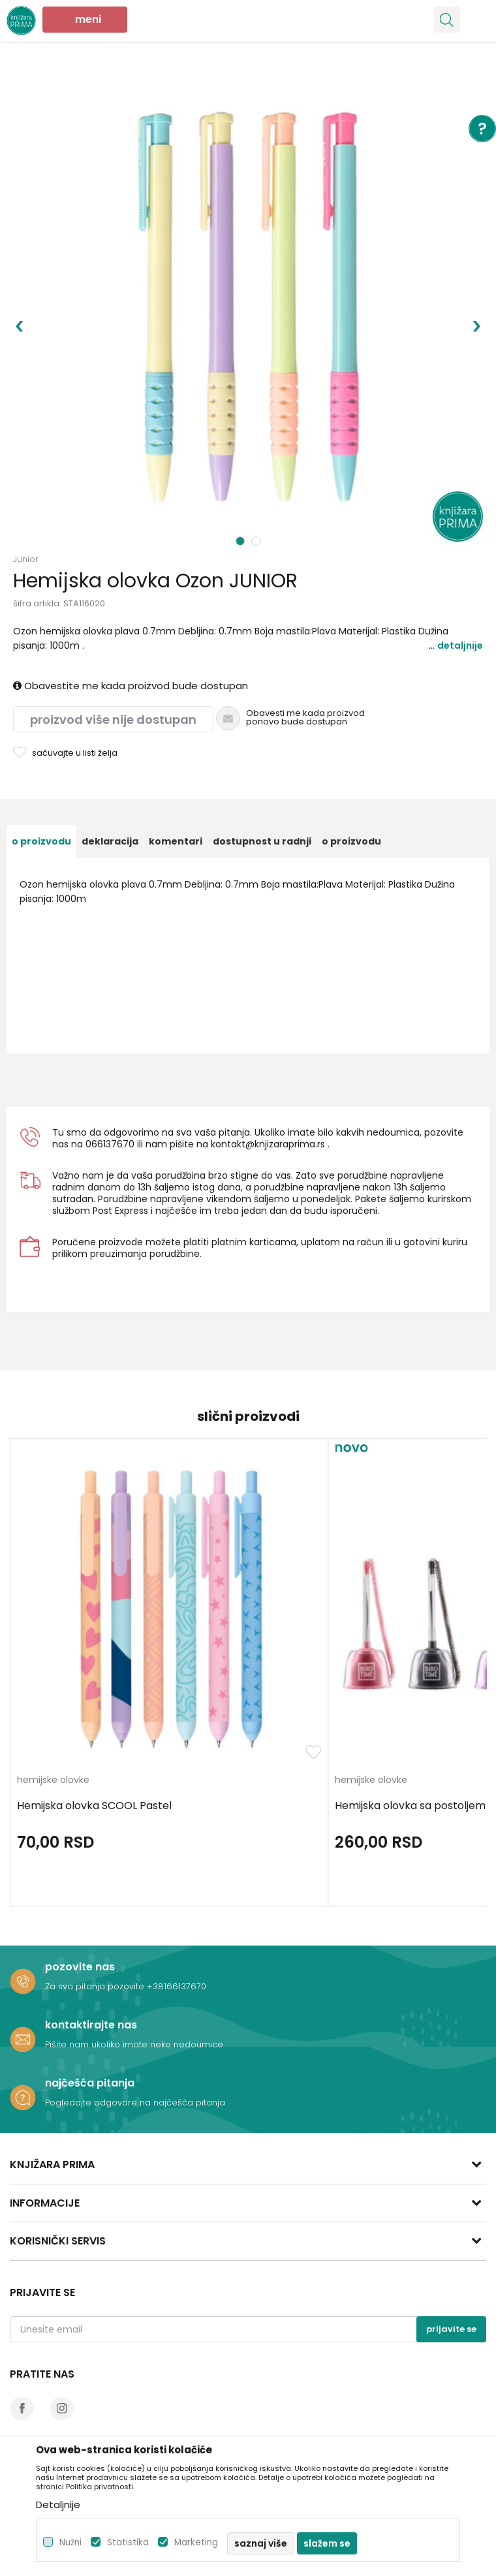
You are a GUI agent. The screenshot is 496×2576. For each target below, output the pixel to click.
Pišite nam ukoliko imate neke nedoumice (134, 2044)
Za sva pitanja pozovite (96, 1986)
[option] (248, 306)
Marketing (196, 2542)
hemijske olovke (53, 1780)
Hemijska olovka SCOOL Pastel (94, 1805)
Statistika (128, 2542)
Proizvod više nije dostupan (113, 719)
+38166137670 (176, 1986)
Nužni (70, 2542)
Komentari (175, 841)
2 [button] (257, 541)
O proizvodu (41, 841)
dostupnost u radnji (262, 841)
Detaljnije (460, 645)
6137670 (115, 1144)
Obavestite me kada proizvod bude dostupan (130, 685)
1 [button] (240, 541)
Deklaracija (110, 841)
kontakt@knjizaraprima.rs (268, 1144)
